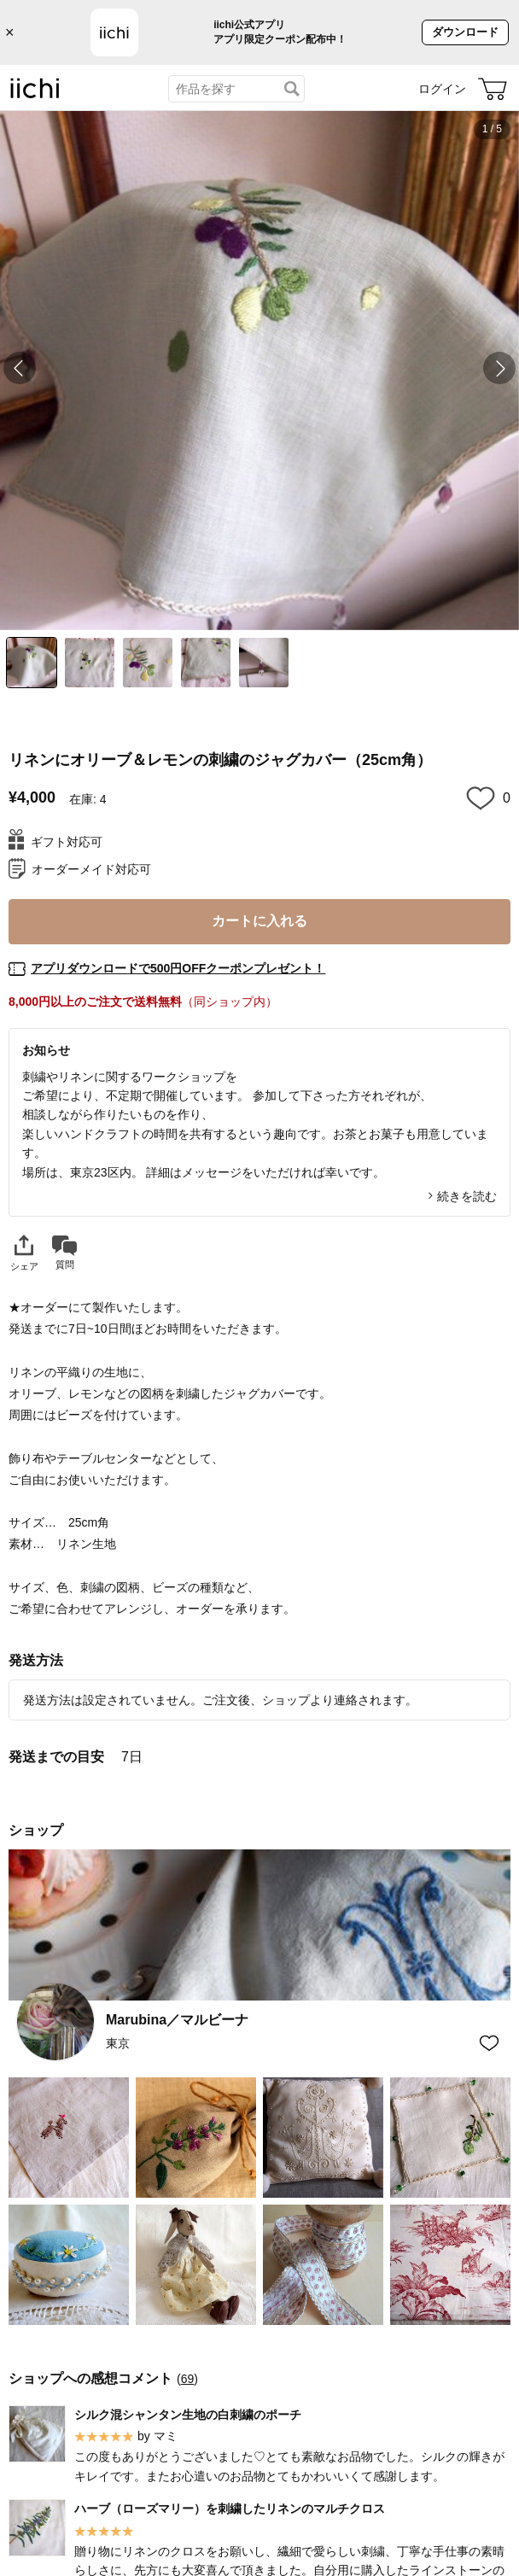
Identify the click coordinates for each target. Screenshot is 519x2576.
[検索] (292, 88)
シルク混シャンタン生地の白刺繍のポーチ (187, 2414)
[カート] (492, 88)
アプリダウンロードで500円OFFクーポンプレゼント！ (178, 968)
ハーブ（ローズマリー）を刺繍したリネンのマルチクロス (229, 2508)
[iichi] (35, 95)
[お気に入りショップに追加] (489, 2043)
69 (188, 2378)
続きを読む (467, 1196)
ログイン (442, 89)
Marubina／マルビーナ (177, 2019)
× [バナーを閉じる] (10, 32)
